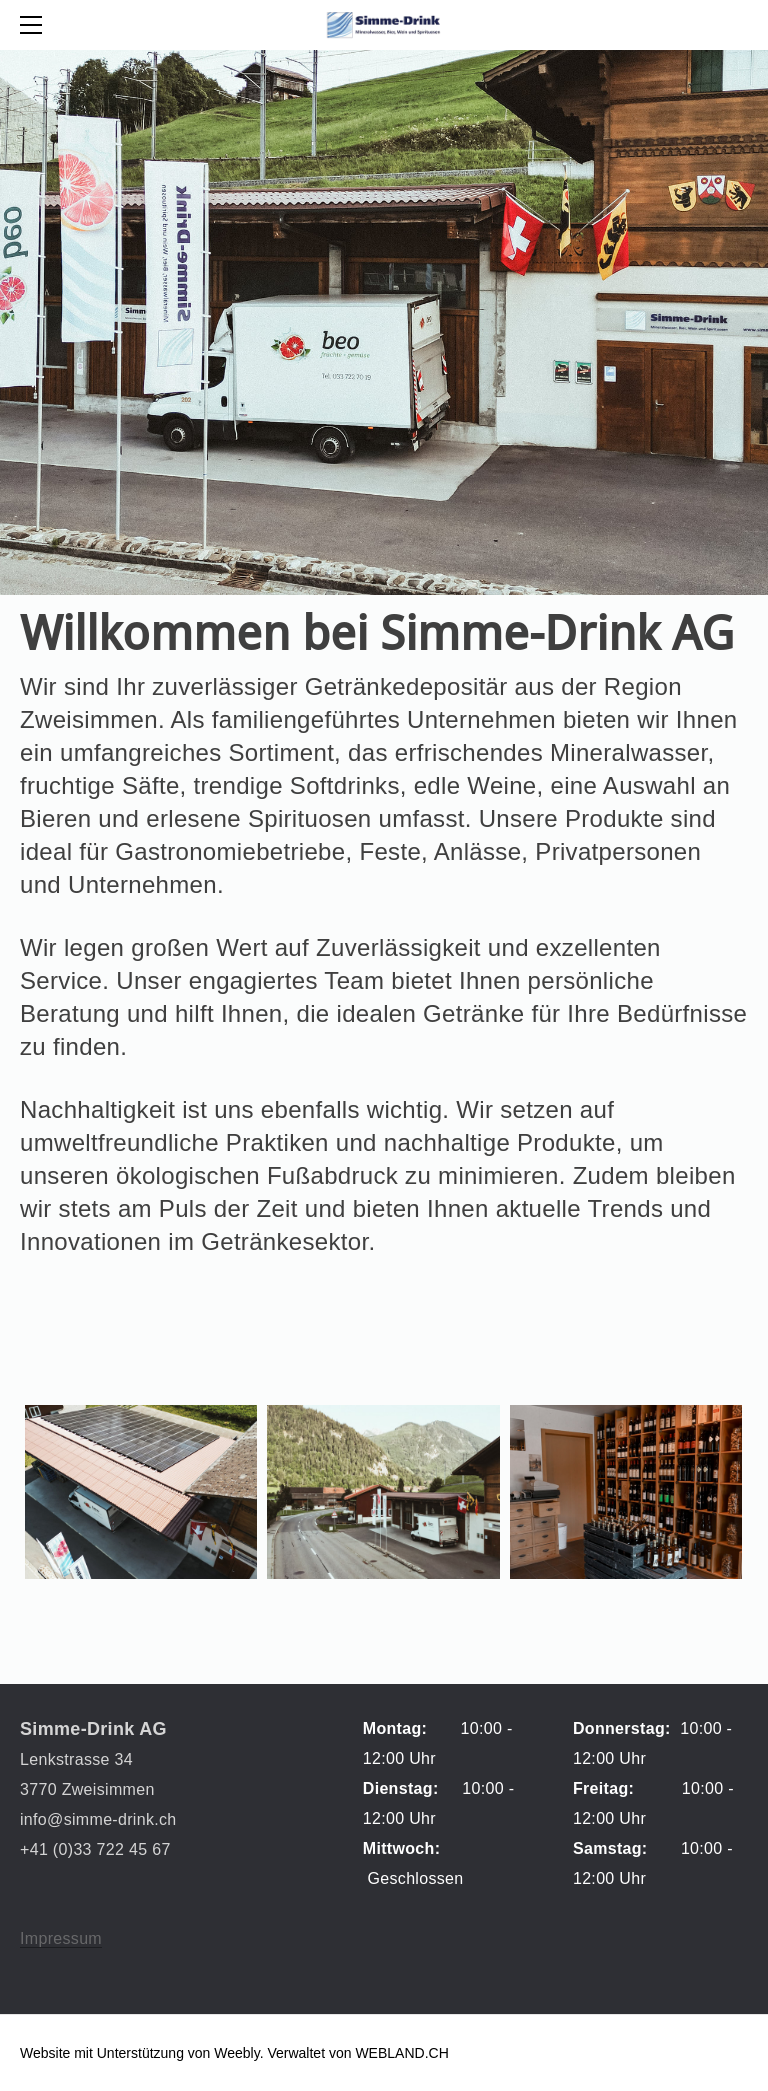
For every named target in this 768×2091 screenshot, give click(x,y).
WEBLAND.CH (401, 2053)
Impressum (61, 1938)
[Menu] (35, 25)
